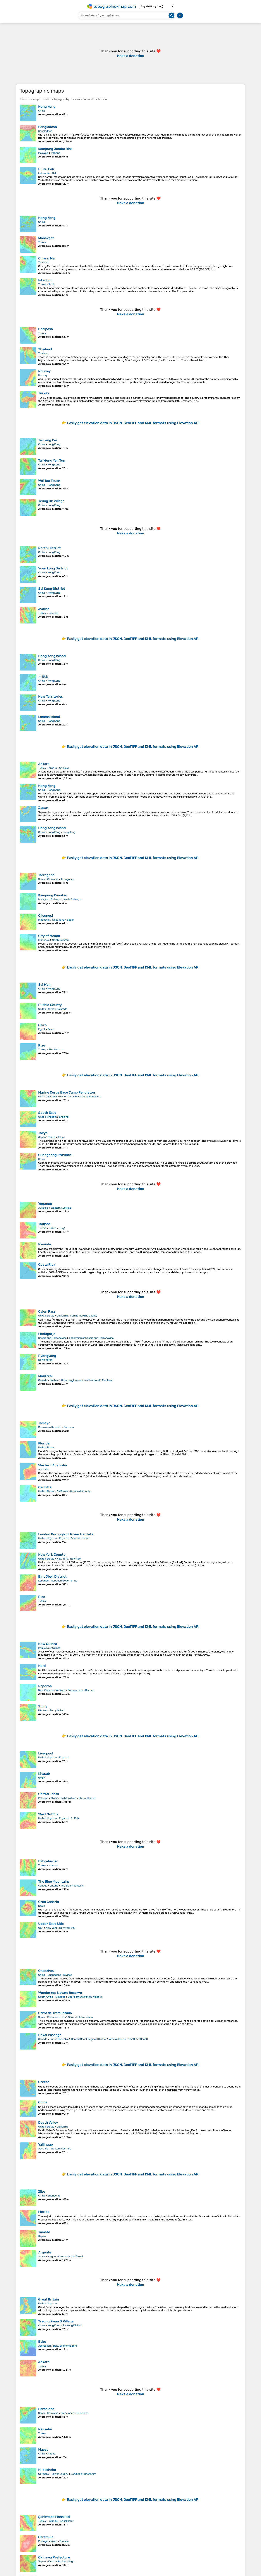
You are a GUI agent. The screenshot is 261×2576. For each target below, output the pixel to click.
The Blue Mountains (54, 1881)
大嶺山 (43, 676)
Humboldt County (80, 1491)
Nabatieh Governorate (64, 1580)
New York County (51, 1555)
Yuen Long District (53, 568)
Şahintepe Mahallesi (54, 2517)
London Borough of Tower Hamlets (65, 1534)
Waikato (60, 1690)
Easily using (133, 423)
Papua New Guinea (49, 1648)
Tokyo (43, 1133)
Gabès (52, 1228)
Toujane (44, 1224)
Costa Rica (46, 1264)
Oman (41, 1777)
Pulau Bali (46, 169)
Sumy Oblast (57, 1710)
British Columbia (59, 2039)
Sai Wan (44, 985)
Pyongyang (47, 1356)
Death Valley (48, 2123)
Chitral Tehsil (48, 1794)
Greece (43, 2082)
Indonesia (44, 173)
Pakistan (43, 1798)
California (51, 1096)
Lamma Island (49, 717)
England (63, 1116)
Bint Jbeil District (52, 1576)
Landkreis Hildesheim (83, 2473)
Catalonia (52, 879)
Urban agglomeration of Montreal (80, 1380)
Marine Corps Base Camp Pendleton (66, 1092)
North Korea (45, 1359)
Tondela (64, 2541)
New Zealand (46, 1690)
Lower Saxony (59, 2473)
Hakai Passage (49, 2035)
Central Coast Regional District (89, 2039)
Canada (42, 1380)
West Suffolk (48, 1814)
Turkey (42, 242)
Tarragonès (67, 879)
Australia (43, 1207)
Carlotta (44, 1487)
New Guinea (47, 1644)
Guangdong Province (55, 1155)
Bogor (70, 919)
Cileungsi (45, 916)
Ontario (54, 1885)
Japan (43, 808)
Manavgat (46, 238)
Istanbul (44, 280)
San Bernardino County (83, 1315)
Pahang (55, 153)
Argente (44, 2252)
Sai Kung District (51, 589)
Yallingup (45, 2144)
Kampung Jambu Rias (55, 149)
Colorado (62, 1009)
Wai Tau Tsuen (49, 481)
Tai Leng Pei (47, 440)
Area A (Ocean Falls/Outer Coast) (128, 2039)
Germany (43, 2473)
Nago (71, 2561)
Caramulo (46, 2537)
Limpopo (60, 1996)
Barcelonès (67, 2413)
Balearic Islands (56, 2017)
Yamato (44, 2232)
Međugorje (46, 1334)
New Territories (50, 696)
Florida (43, 1443)
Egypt (41, 1029)
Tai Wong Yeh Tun (51, 460)
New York (62, 1558)
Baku (42, 2342)
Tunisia (42, 1228)
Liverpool (45, 1753)
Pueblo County (50, 1005)
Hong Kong (46, 107)
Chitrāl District (87, 1798)
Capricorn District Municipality (85, 1996)
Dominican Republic (49, 1427)
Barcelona (46, 2409)
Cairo (42, 1025)
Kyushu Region (57, 2561)
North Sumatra (61, 940)
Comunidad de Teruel (70, 2256)
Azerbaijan (44, 2345)
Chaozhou (46, 1971)
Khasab (44, 1774)
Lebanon (43, 1580)
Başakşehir (66, 2521)
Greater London (80, 1538)
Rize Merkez (56, 1049)
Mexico (43, 2212)
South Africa (45, 1996)
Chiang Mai (47, 258)
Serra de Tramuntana (55, 2013)
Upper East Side (51, 1924)
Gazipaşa (45, 329)
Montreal (45, 1376)
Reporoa (45, 1686)
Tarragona (46, 875)
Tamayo (44, 1423)
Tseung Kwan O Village (55, 2321)
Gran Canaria (48, 1902)
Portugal (43, 2541)
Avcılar (43, 609)
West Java (58, 919)
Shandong (53, 2195)
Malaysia (43, 153)
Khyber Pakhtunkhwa (63, 1798)
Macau (43, 2449)
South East (47, 1113)
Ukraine (42, 1710)
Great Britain (48, 2299)
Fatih (52, 284)
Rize (41, 1045)
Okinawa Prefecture (54, 2557)
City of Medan (49, 936)
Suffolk (75, 1818)
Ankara (43, 764)
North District (49, 548)
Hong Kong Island (52, 656)
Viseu (54, 2541)
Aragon (51, 2256)
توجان (62, 1228)
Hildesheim (47, 2470)
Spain (41, 879)
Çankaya (64, 768)
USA (40, 1096)
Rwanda (44, 1244)
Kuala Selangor (72, 899)
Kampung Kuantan (52, 895)
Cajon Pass (47, 1311)
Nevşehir (45, 2429)
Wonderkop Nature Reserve (60, 1993)
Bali (54, 173)
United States (46, 1009)
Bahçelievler (48, 1861)
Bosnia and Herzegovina (52, 1338)
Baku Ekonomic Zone (65, 2345)
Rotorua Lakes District (81, 1690)
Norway (44, 371)
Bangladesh (47, 127)
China (41, 110)
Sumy (42, 1706)
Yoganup (45, 1204)
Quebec (54, 1380)
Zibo (41, 2191)
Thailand (43, 262)
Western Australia (61, 1207)
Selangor (56, 899)
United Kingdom (47, 1116)
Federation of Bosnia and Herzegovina (91, 1338)
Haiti (42, 1666)
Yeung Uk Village (51, 501)
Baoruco (69, 1427)
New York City (67, 1927)
